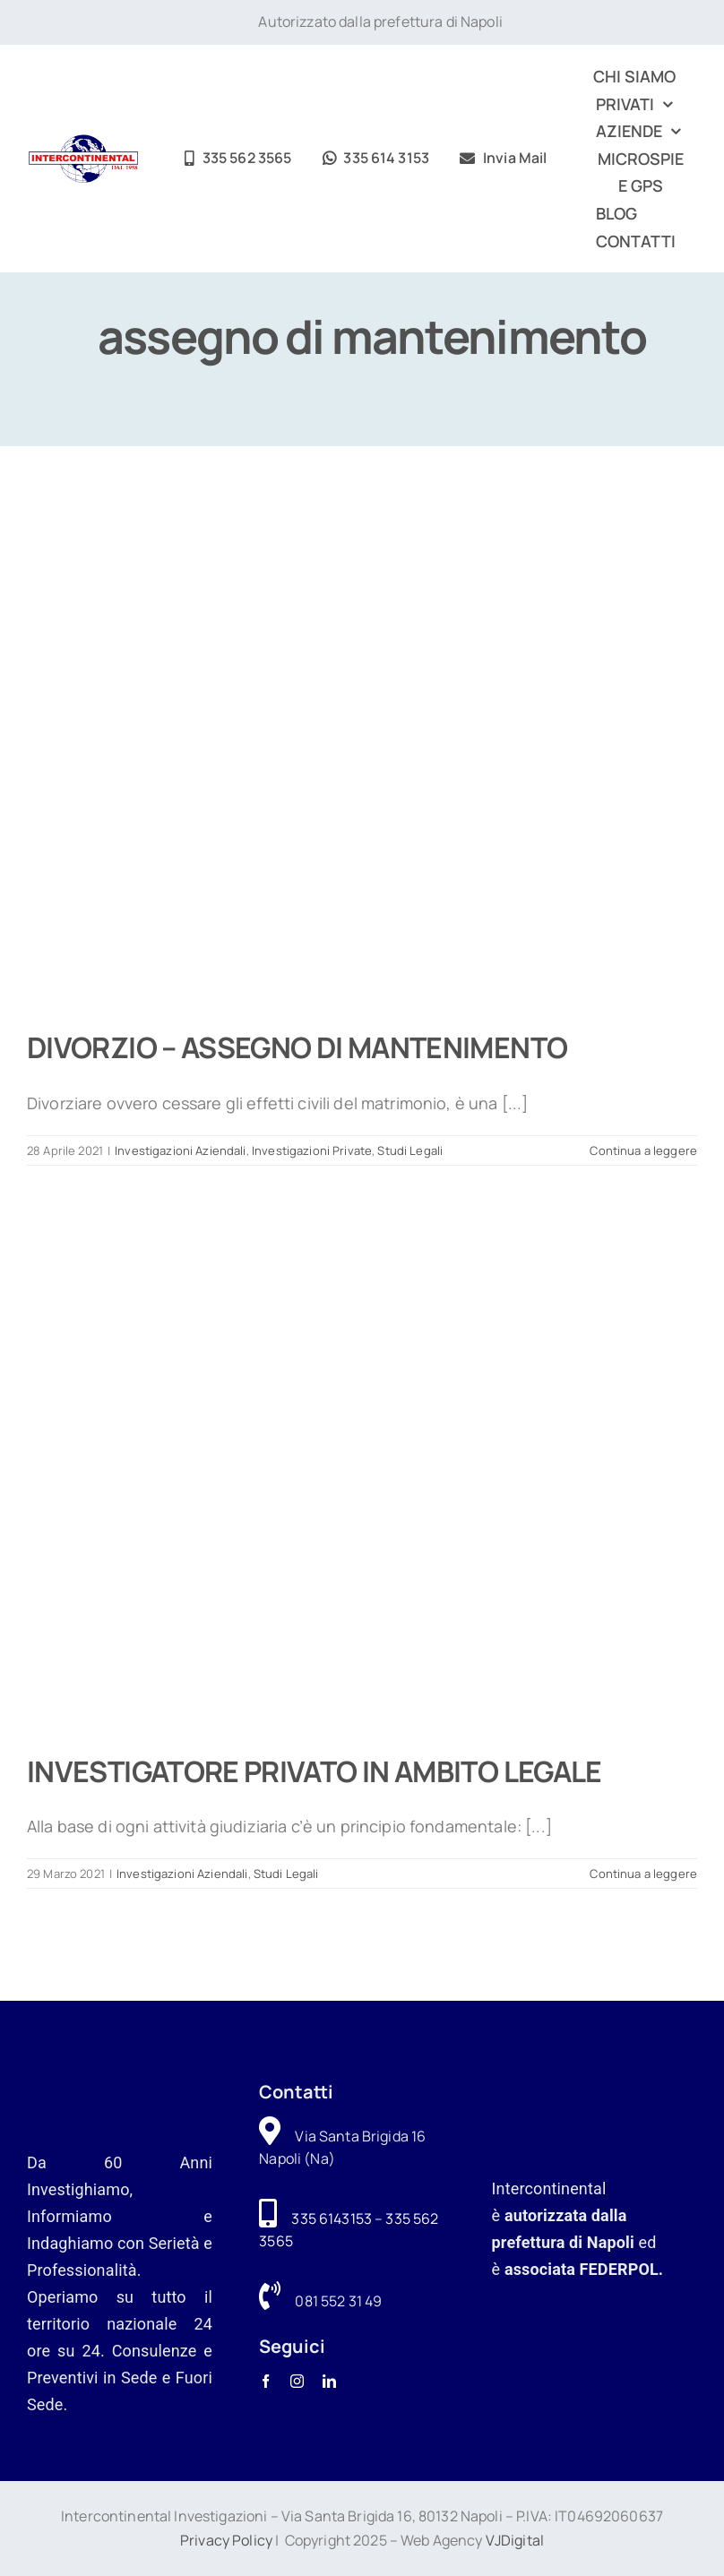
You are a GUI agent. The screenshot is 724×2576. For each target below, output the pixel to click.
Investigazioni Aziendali (180, 1150)
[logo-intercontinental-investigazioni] (83, 142)
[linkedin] (329, 2381)
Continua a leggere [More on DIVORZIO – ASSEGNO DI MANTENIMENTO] (643, 1150)
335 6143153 (331, 2218)
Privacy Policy (226, 2540)
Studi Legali (410, 1150)
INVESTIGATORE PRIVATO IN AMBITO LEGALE (314, 1771)
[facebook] (265, 2381)
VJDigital (515, 2540)
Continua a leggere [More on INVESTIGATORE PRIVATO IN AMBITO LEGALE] (643, 1873)
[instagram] (297, 2381)
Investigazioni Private (312, 1150)
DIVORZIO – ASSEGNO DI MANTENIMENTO (297, 1047)
